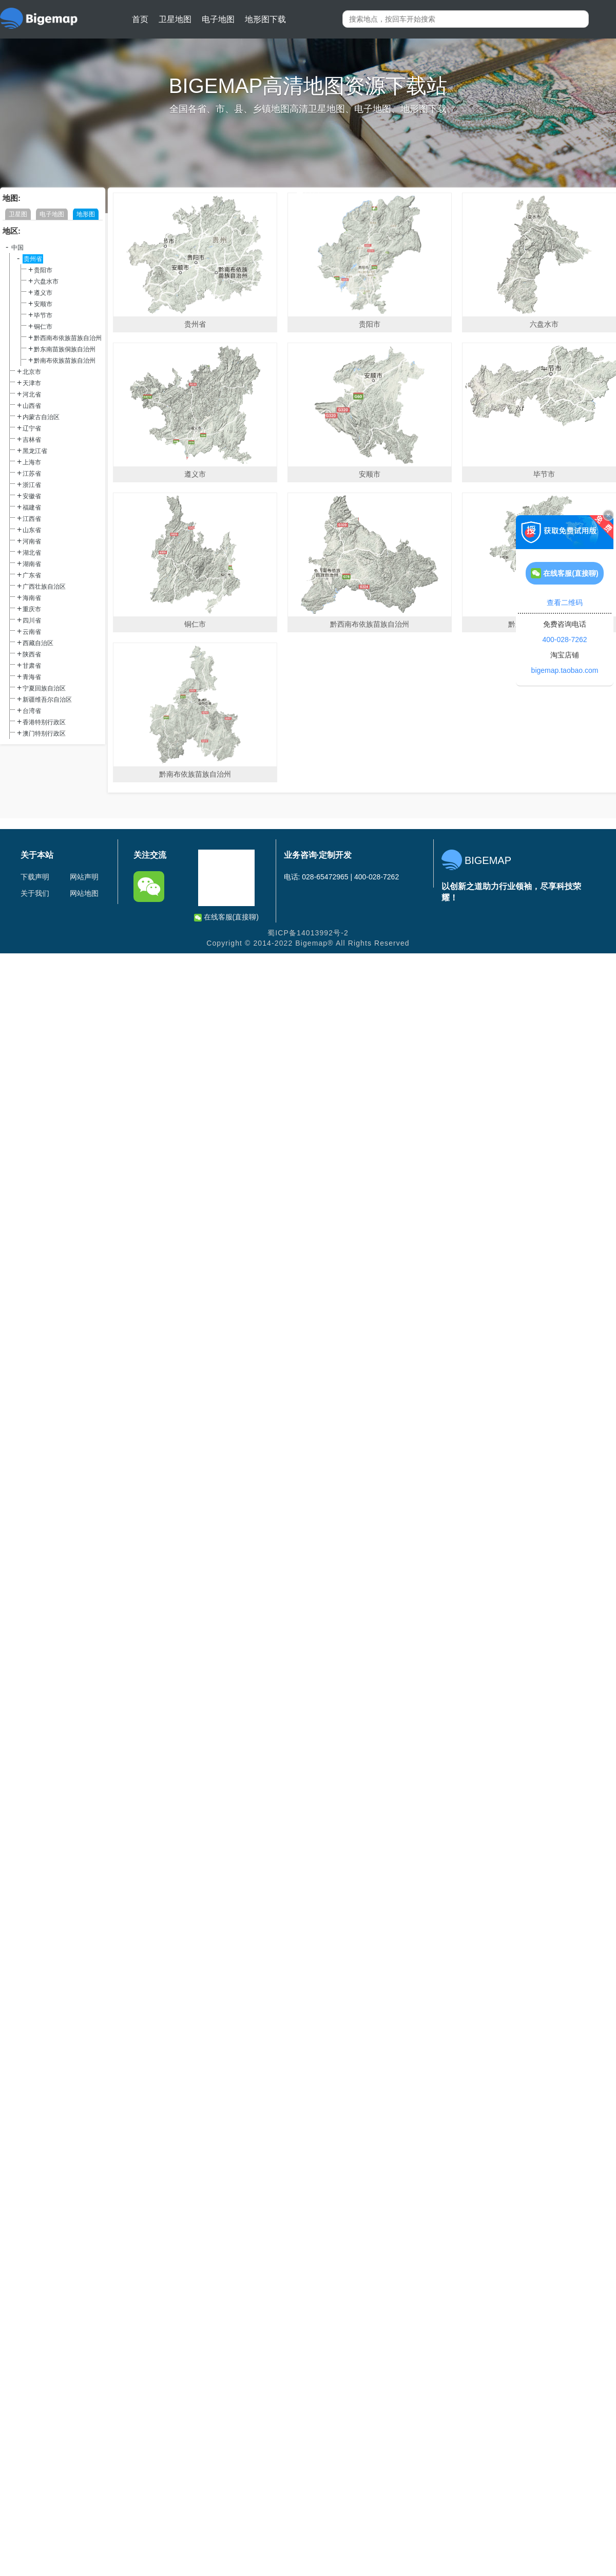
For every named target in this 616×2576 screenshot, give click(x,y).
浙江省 (32, 484)
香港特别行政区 (44, 722)
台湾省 (32, 710)
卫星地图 (175, 19)
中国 (17, 247)
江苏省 (32, 473)
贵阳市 (43, 270)
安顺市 (43, 304)
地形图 (85, 214)
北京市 (32, 371)
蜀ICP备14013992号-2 (308, 933)
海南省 (32, 597)
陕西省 (32, 654)
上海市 (32, 462)
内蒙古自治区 (41, 417)
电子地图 (218, 19)
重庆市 (32, 609)
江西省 (32, 518)
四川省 (32, 620)
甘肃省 (32, 665)
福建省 (32, 507)
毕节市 (43, 315)
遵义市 (43, 292)
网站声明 (84, 877)
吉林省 (32, 439)
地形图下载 (265, 19)
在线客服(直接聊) (226, 917)
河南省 (32, 541)
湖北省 (32, 552)
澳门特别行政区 (44, 733)
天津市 (32, 383)
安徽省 (32, 496)
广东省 (32, 575)
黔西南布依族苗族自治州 (68, 338)
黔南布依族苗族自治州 (64, 360)
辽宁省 (32, 428)
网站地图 (84, 893)
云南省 (32, 631)
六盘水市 (46, 281)
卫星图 (18, 214)
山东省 (32, 530)
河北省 (32, 394)
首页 (140, 19)
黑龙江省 (35, 451)
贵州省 (33, 258)
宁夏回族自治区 (44, 688)
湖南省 (32, 564)
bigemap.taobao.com (565, 670)
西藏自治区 (38, 643)
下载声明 (35, 877)
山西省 (32, 405)
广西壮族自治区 (44, 586)
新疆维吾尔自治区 (47, 699)
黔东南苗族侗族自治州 (64, 349)
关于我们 (35, 893)
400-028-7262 (564, 639)
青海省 (32, 677)
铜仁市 (43, 326)
